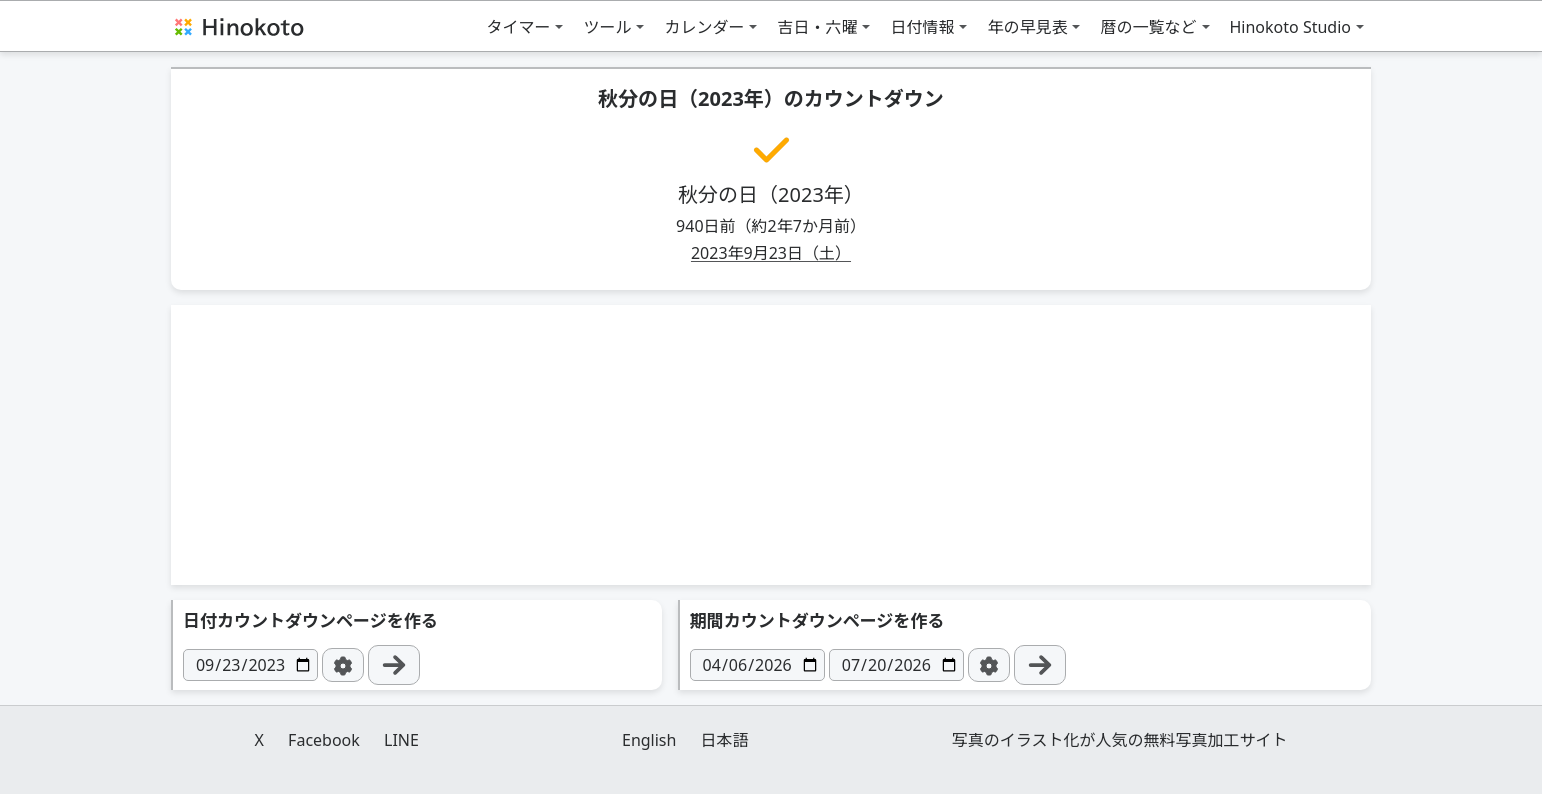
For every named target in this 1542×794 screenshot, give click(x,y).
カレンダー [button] (704, 27)
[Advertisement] (771, 445)
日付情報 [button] (922, 27)
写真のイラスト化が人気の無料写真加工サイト (1120, 740)
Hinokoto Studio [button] (1291, 27)
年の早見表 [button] (1027, 27)
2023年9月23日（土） (771, 253)
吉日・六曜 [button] (817, 27)
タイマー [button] (518, 27)
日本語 (725, 740)
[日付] (250, 665)
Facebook (324, 740)
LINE (401, 740)
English (649, 740)
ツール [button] (607, 27)
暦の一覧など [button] (1148, 27)
